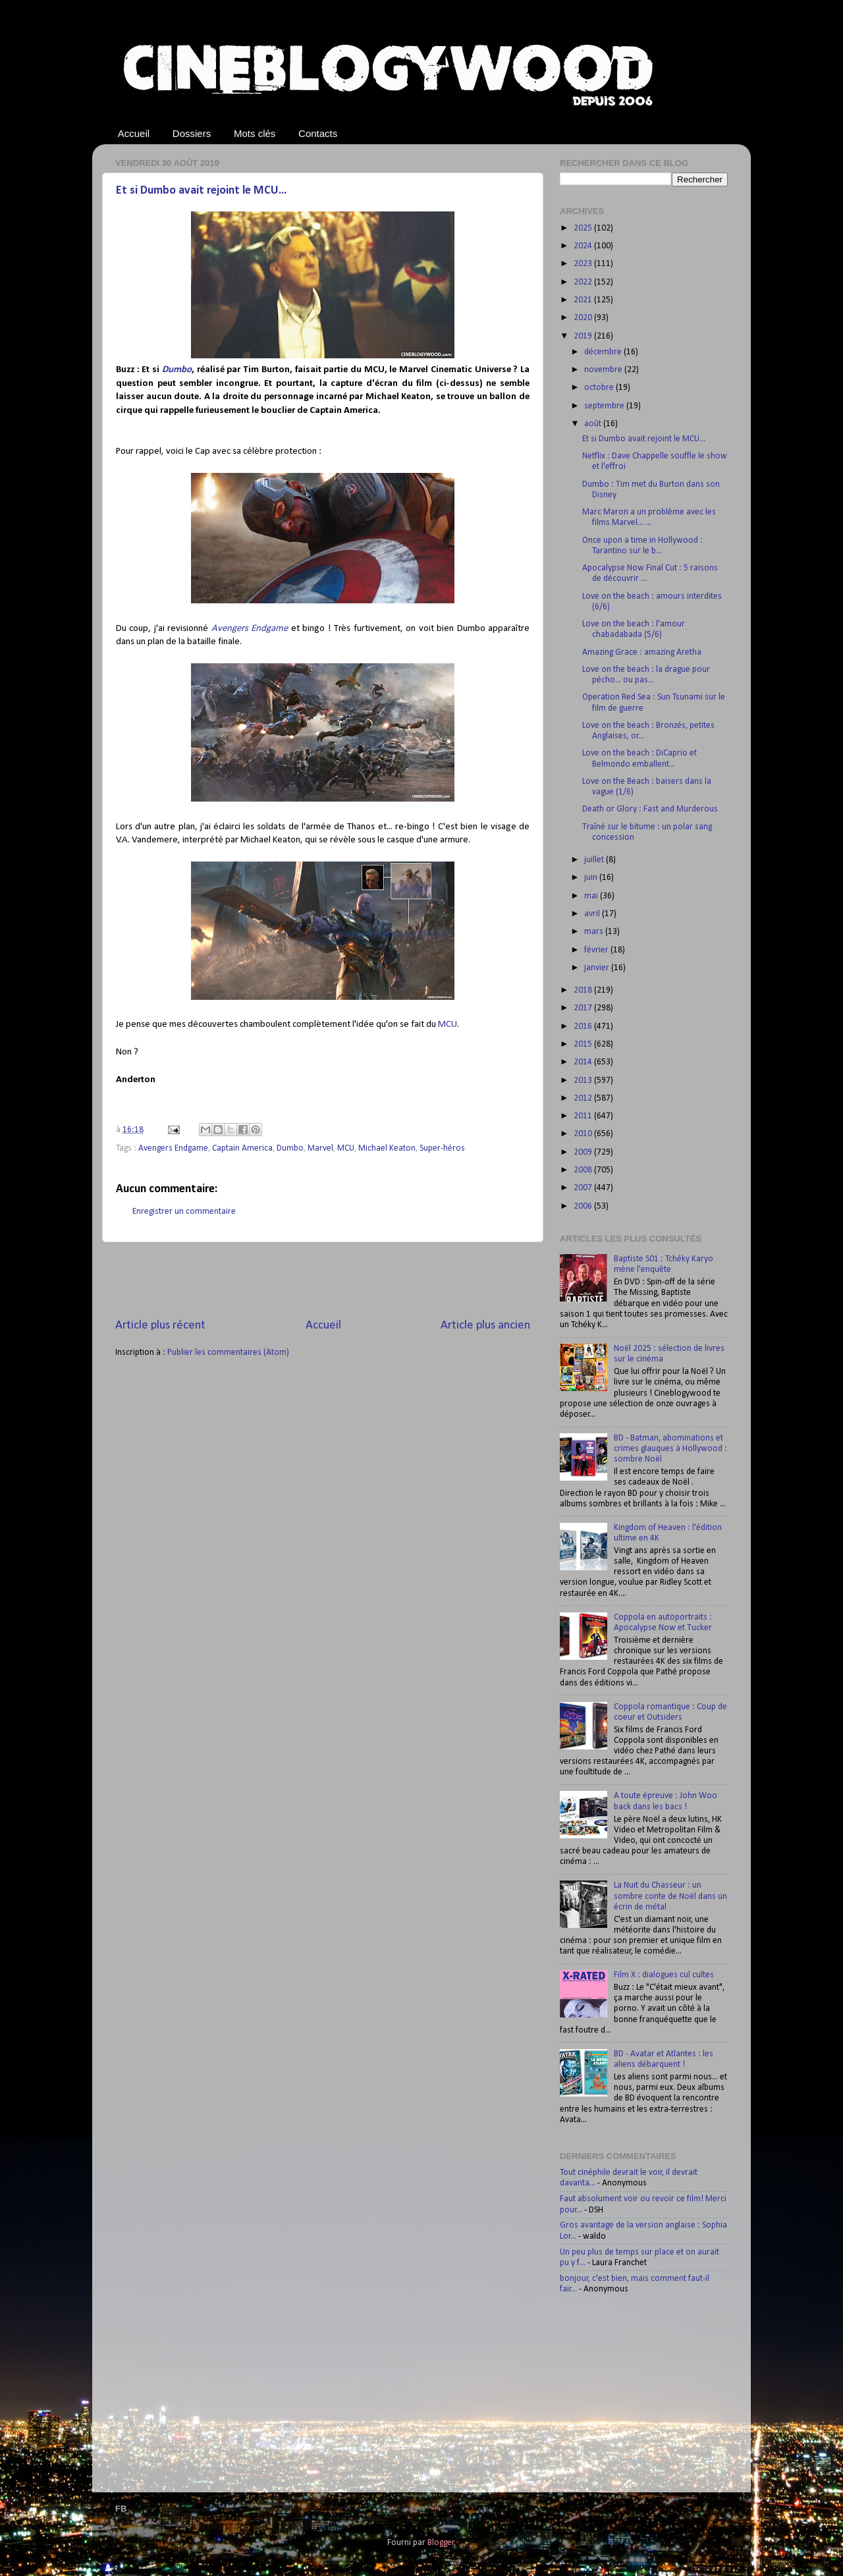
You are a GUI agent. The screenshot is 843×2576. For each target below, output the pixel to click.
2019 (584, 336)
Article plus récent (160, 1325)
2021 (584, 300)
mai (592, 896)
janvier (597, 968)
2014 (584, 1062)
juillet (595, 860)
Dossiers (192, 133)
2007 (584, 1188)
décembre (604, 352)
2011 (584, 1116)
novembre (604, 370)
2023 (584, 264)
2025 (584, 228)
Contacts (317, 133)
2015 (584, 1044)
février (597, 950)
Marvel (320, 1148)
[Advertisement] (323, 1280)
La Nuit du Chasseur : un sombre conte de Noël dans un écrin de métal (670, 1896)
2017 (584, 1008)
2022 (584, 282)
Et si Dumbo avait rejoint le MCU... (201, 190)
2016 (584, 1026)
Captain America (242, 1148)
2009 (584, 1152)
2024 (584, 246)
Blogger (440, 2542)
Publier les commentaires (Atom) (228, 1352)
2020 (584, 318)
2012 (584, 1098)
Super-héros (442, 1148)
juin (591, 877)
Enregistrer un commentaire (184, 1211)
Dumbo (177, 370)
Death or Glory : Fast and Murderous (650, 809)
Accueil (134, 133)
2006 (584, 1206)
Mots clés (254, 133)
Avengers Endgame (249, 629)
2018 (584, 990)
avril (593, 914)
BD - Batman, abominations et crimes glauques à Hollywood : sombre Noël (670, 1449)
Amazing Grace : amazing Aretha (641, 652)
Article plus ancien (485, 1325)
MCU (447, 1024)
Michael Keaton (387, 1148)
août (593, 424)
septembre (605, 406)
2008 (584, 1170)
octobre (600, 387)
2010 (584, 1134)
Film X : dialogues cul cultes (664, 1975)
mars (594, 931)
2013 (584, 1080)
